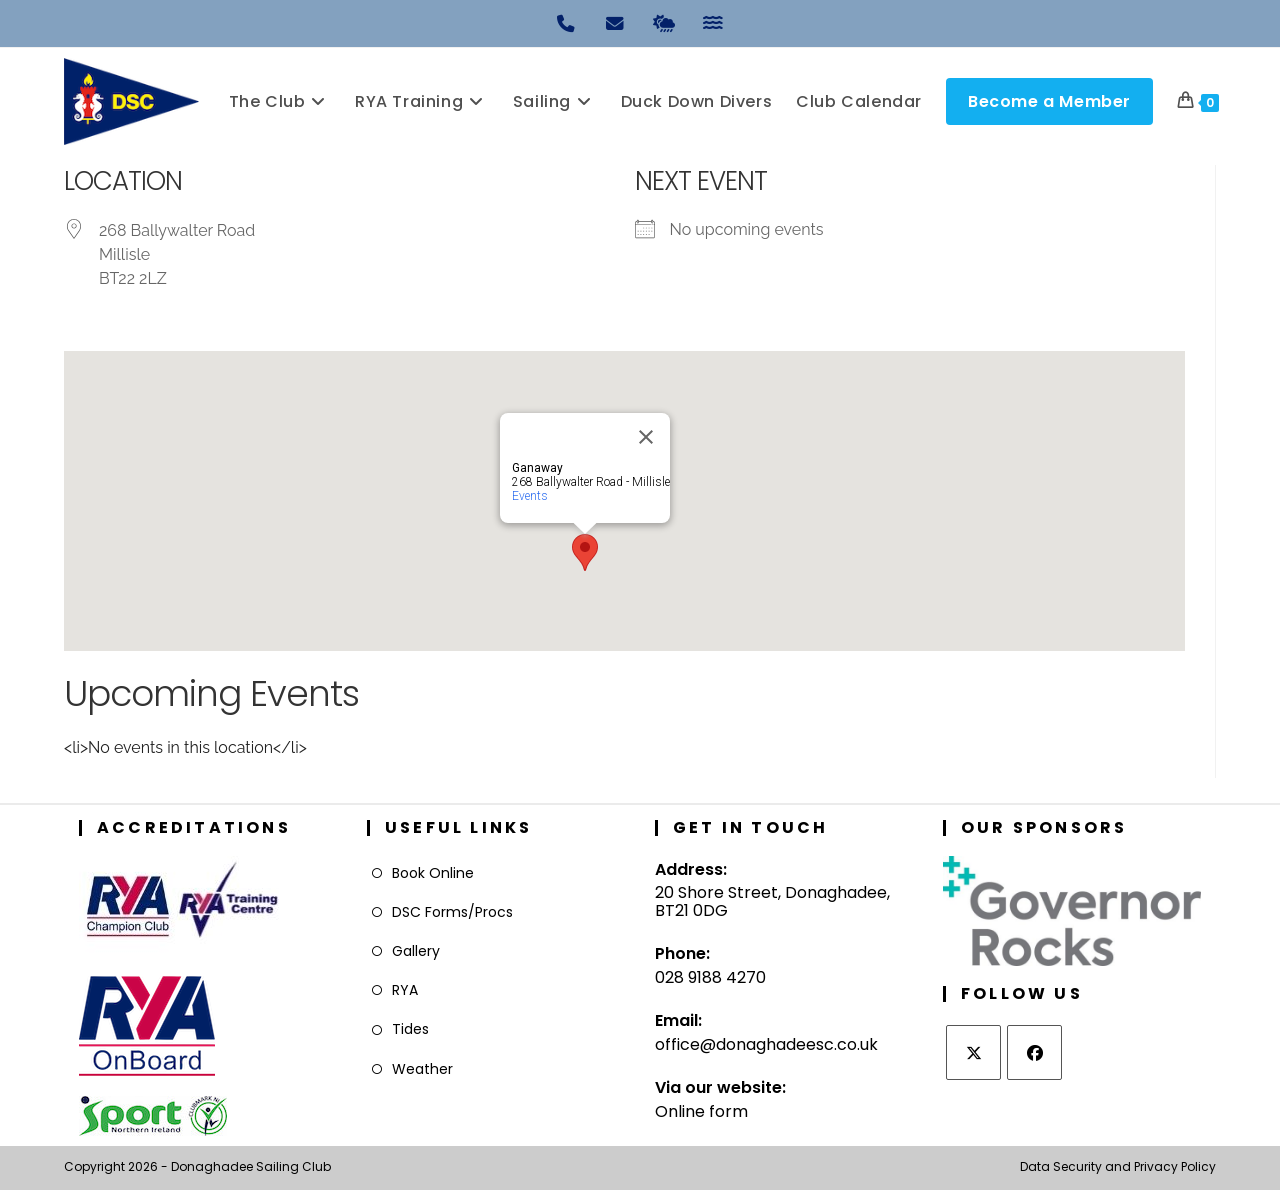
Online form (701, 1111)
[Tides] (713, 22)
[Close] (646, 437)
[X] (973, 1052)
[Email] (616, 22)
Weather (422, 1069)
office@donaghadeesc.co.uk (766, 1044)
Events (530, 496)
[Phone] (567, 22)
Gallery (416, 951)
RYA (405, 990)
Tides (410, 1029)
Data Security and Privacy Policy (1118, 1166)
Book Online (433, 873)
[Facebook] (1034, 1052)
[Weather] (665, 22)
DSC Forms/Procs (452, 912)
